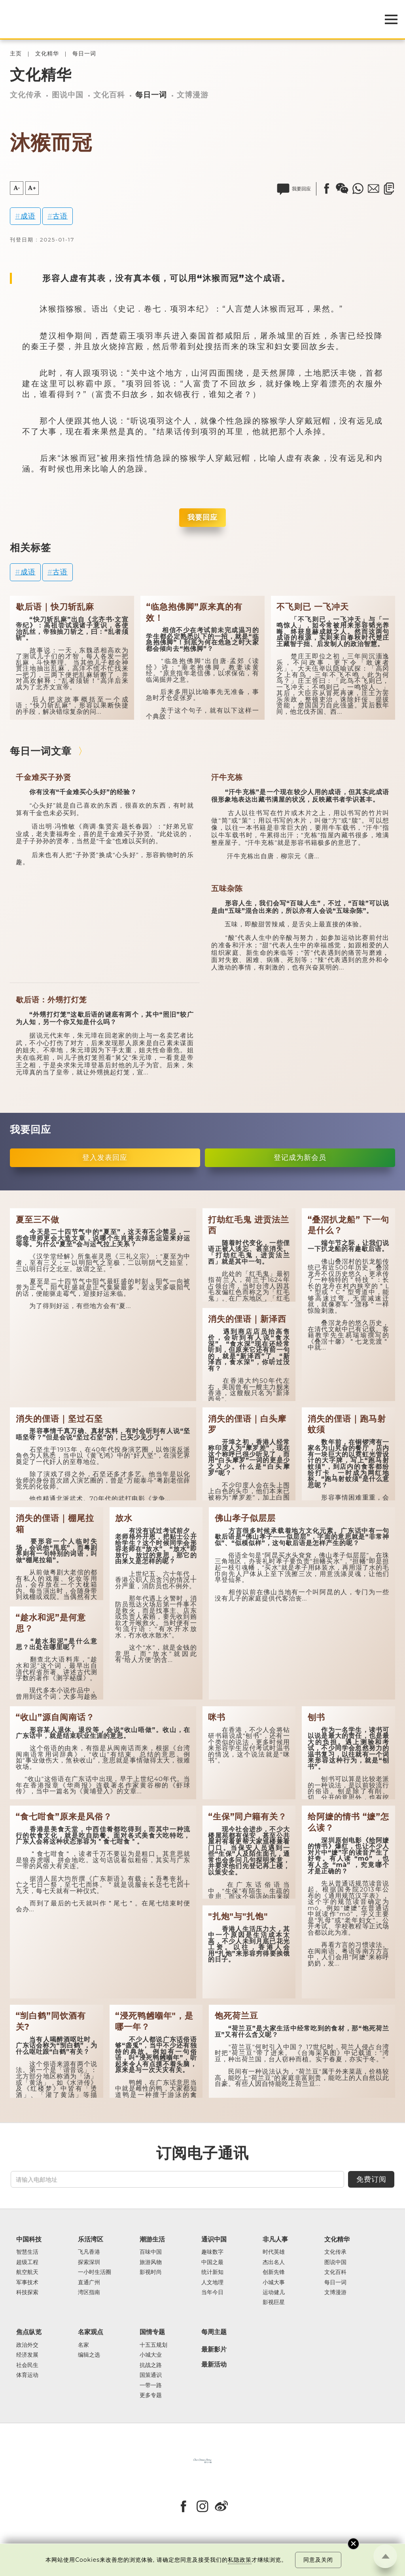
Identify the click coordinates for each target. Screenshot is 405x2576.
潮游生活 (152, 2239)
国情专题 (152, 2332)
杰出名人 (274, 2262)
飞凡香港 (89, 2252)
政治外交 (27, 2345)
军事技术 (27, 2282)
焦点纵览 (29, 2332)
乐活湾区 (90, 2239)
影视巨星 (274, 2302)
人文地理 (212, 2282)
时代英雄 (274, 2252)
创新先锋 (274, 2272)
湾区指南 (89, 2292)
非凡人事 (275, 2239)
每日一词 (84, 54)
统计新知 (212, 2272)
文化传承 (26, 94)
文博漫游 (192, 94)
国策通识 (151, 2375)
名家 (83, 2345)
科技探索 (27, 2292)
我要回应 (202, 517)
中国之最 (212, 2262)
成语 (28, 216)
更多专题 (151, 2395)
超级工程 (27, 2262)
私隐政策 (240, 2559)
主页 (16, 54)
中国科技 (29, 2239)
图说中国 (67, 94)
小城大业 (151, 2355)
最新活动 (214, 2364)
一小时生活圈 (94, 2272)
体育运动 (27, 2375)
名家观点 (90, 2332)
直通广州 (89, 2282)
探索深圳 (89, 2262)
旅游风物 (151, 2262)
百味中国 (151, 2252)
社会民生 (27, 2365)
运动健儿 (274, 2292)
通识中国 (214, 2239)
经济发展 (27, 2355)
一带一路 (151, 2385)
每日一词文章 (41, 751)
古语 (60, 216)
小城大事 (274, 2282)
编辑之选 (89, 2355)
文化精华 (47, 54)
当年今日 (212, 2292)
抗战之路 (151, 2365)
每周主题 (214, 2332)
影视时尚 (151, 2272)
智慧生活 (27, 2252)
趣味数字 (212, 2252)
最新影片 (214, 2349)
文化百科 (109, 94)
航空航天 (27, 2272)
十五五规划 (153, 2345)
